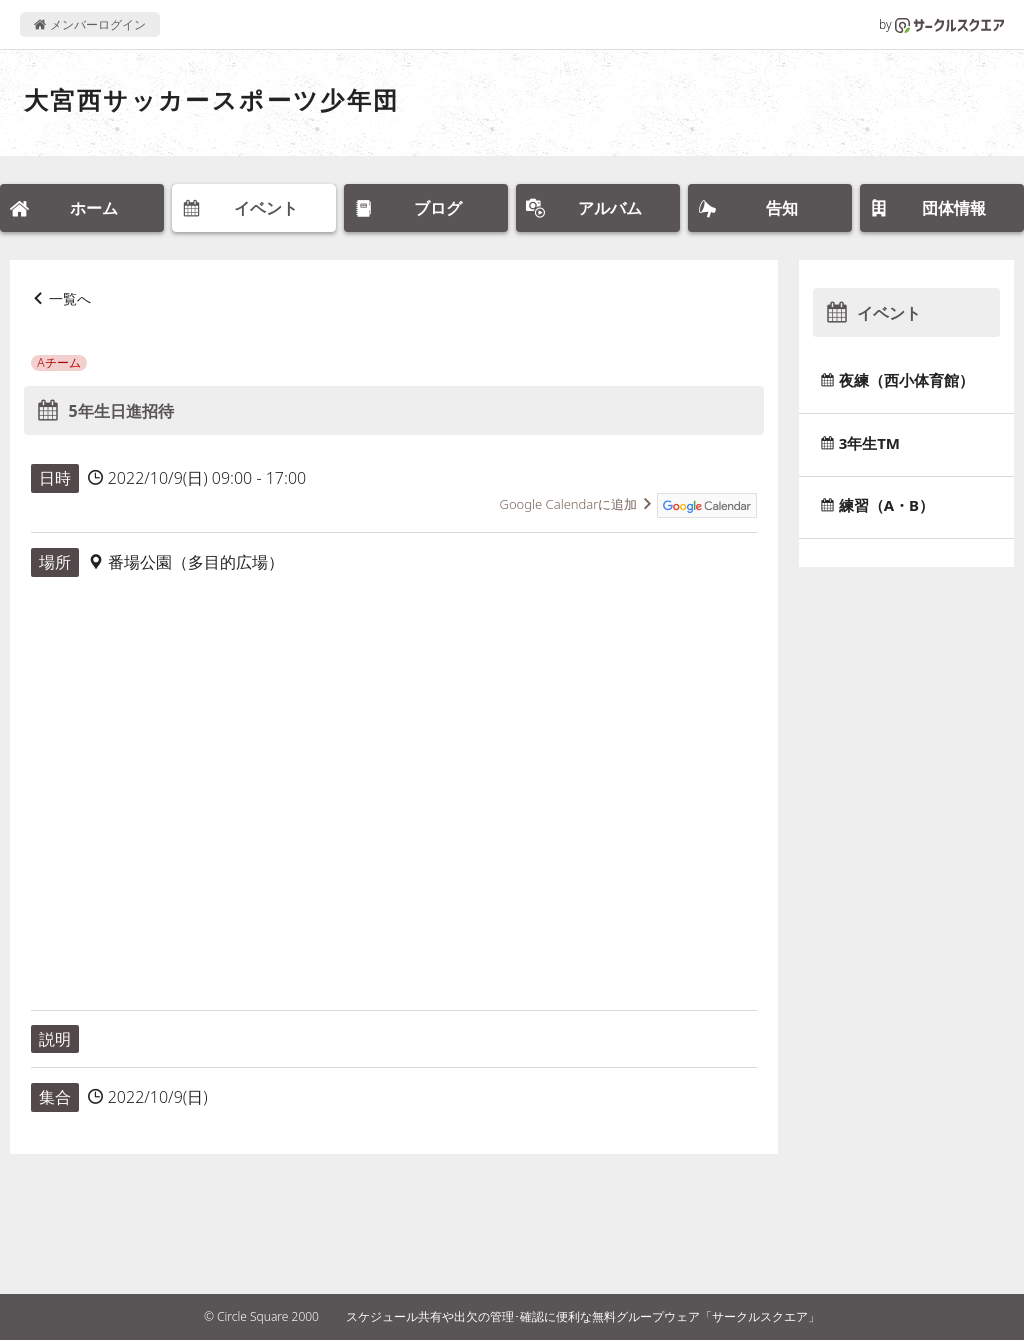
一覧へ (70, 298)
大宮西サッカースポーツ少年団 (212, 99)
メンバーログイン (89, 24)
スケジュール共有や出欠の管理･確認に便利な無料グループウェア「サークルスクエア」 (583, 1316)
